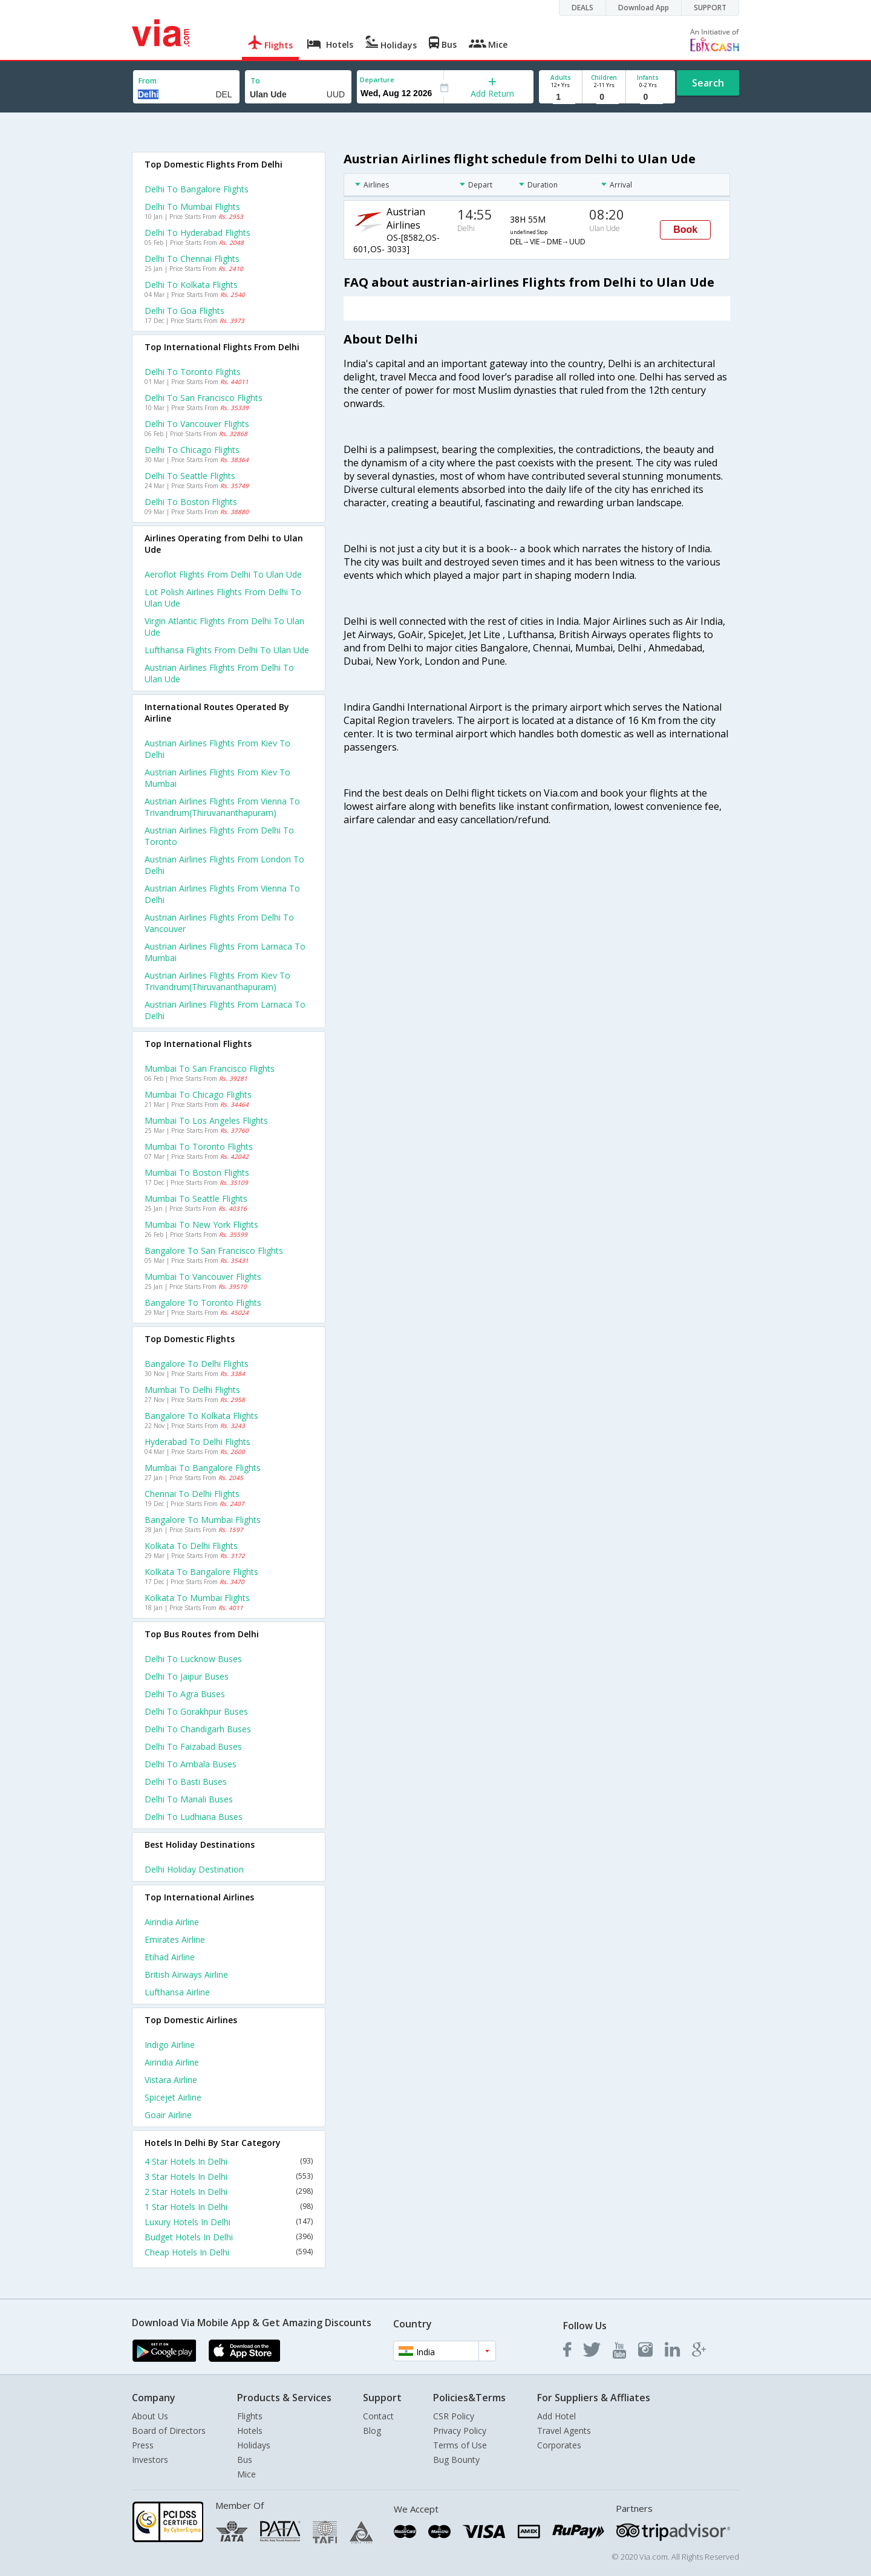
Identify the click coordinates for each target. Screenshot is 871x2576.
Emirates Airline (175, 1939)
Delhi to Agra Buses (185, 1694)
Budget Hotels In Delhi (229, 2237)
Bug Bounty (456, 2459)
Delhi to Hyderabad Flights (197, 232)
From (148, 81)
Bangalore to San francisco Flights (214, 1250)
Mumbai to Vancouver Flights (203, 1276)
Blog (372, 2430)
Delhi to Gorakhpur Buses (196, 1711)
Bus (244, 2459)
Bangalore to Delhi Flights (197, 1363)
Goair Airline (168, 2115)
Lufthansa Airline (177, 1992)
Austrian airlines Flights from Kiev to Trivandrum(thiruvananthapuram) (217, 981)
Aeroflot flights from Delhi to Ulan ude (223, 574)
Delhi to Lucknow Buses (193, 1659)
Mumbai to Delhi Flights (192, 1389)
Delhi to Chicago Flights (192, 449)
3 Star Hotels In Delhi (229, 2176)
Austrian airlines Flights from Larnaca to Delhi (225, 1010)
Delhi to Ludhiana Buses (194, 1816)
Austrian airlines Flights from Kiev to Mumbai (217, 777)
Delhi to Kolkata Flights (191, 284)
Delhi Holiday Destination (194, 1869)
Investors (150, 2459)
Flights (250, 2416)
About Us (150, 2416)
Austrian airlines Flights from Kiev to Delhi (217, 748)
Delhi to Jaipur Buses (187, 1676)
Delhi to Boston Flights (191, 501)
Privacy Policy (459, 2430)
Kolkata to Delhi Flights (191, 1545)
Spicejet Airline (173, 2097)
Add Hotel (556, 2416)
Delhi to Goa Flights (184, 310)
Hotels (250, 2430)
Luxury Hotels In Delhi (229, 2222)
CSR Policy (453, 2416)
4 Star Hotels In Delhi (229, 2161)
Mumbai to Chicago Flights (198, 1094)
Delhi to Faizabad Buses (193, 1746)
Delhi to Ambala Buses (191, 1764)
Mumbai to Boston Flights (197, 1172)
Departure (377, 79)
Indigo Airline (170, 2044)
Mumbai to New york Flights (201, 1224)
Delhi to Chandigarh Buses (198, 1729)
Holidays (253, 2445)
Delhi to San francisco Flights (204, 397)
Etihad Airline (170, 1957)
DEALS (582, 7)
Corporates (559, 2445)
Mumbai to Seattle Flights (196, 1198)
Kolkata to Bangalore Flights (201, 1571)
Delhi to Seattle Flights (190, 475)
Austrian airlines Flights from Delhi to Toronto (219, 835)
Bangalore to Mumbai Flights (203, 1519)
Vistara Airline (171, 2079)
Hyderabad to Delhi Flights (197, 1441)
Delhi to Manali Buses (189, 1799)
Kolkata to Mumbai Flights (197, 1597)
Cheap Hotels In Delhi (229, 2252)
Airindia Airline (172, 1922)
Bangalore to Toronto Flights (203, 1302)
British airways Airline (186, 1974)
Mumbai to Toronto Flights (199, 1146)
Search (708, 83)
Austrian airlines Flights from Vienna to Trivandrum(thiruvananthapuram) (222, 806)
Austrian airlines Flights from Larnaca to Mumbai (225, 952)
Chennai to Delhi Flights (192, 1493)
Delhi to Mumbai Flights (192, 206)
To (255, 81)
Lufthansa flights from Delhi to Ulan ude (227, 650)
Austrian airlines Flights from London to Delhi (224, 864)
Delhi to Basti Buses (186, 1781)
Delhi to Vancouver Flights (197, 423)
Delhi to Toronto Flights (193, 371)
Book (685, 229)
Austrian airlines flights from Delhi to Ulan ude (219, 673)
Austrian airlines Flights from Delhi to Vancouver (219, 922)
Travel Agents (564, 2430)
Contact (378, 2416)
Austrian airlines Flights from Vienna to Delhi (222, 893)
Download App (643, 7)
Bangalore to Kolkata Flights (201, 1415)
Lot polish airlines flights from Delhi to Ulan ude (223, 597)
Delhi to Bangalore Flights (197, 189)
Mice (246, 2474)
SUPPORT (710, 7)
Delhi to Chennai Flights (192, 258)
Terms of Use (460, 2445)
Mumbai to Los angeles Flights (206, 1120)
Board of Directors (169, 2430)
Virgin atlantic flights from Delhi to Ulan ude (224, 626)
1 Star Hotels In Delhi (229, 2206)
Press (143, 2445)
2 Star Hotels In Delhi (229, 2191)
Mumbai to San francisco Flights (210, 1068)
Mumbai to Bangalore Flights (203, 1467)
